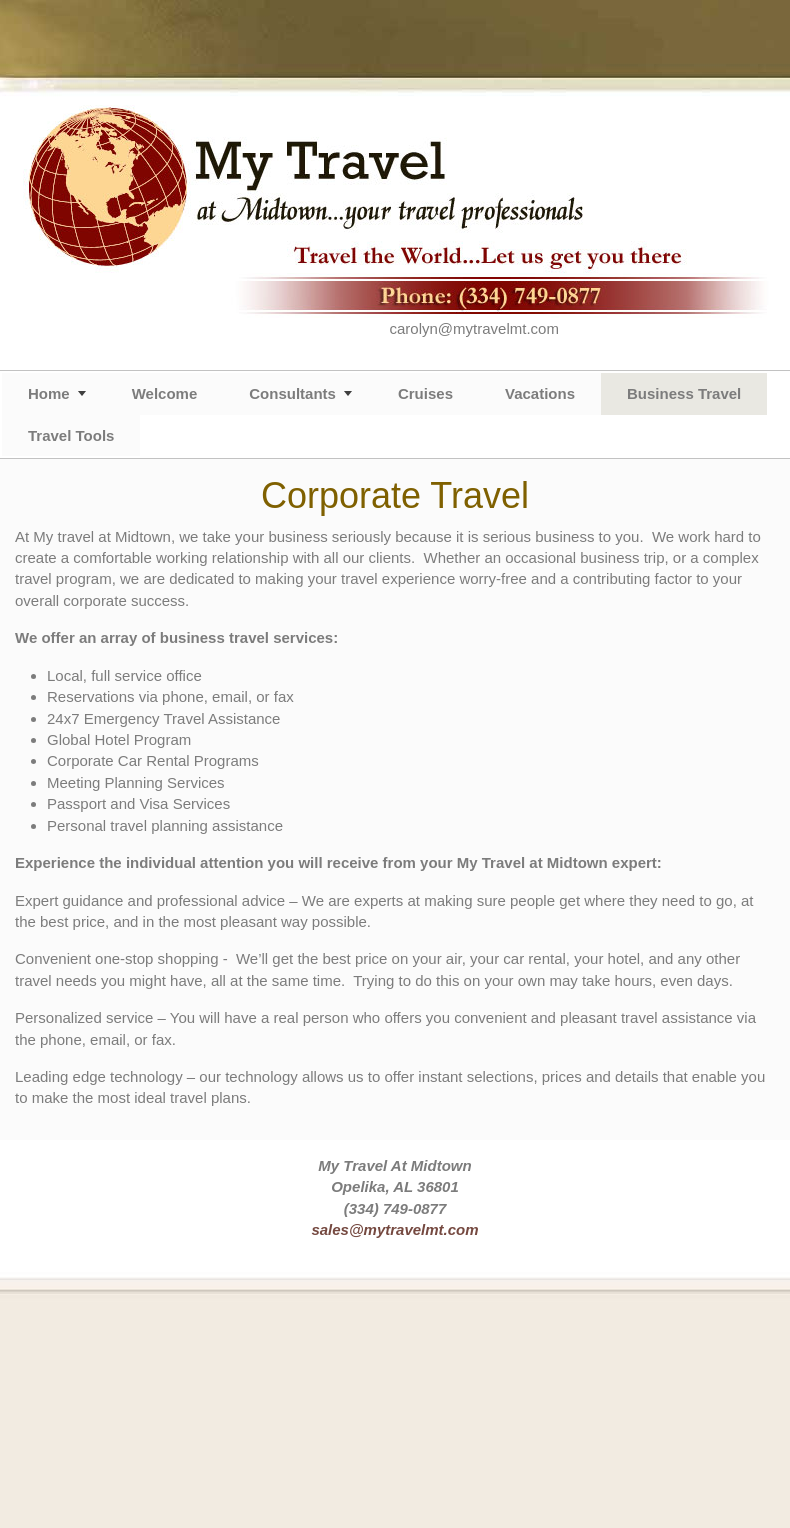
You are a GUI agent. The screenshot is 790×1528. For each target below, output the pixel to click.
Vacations (540, 393)
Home (49, 393)
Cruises (425, 393)
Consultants (292, 393)
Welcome (165, 393)
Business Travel (684, 393)
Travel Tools (71, 435)
